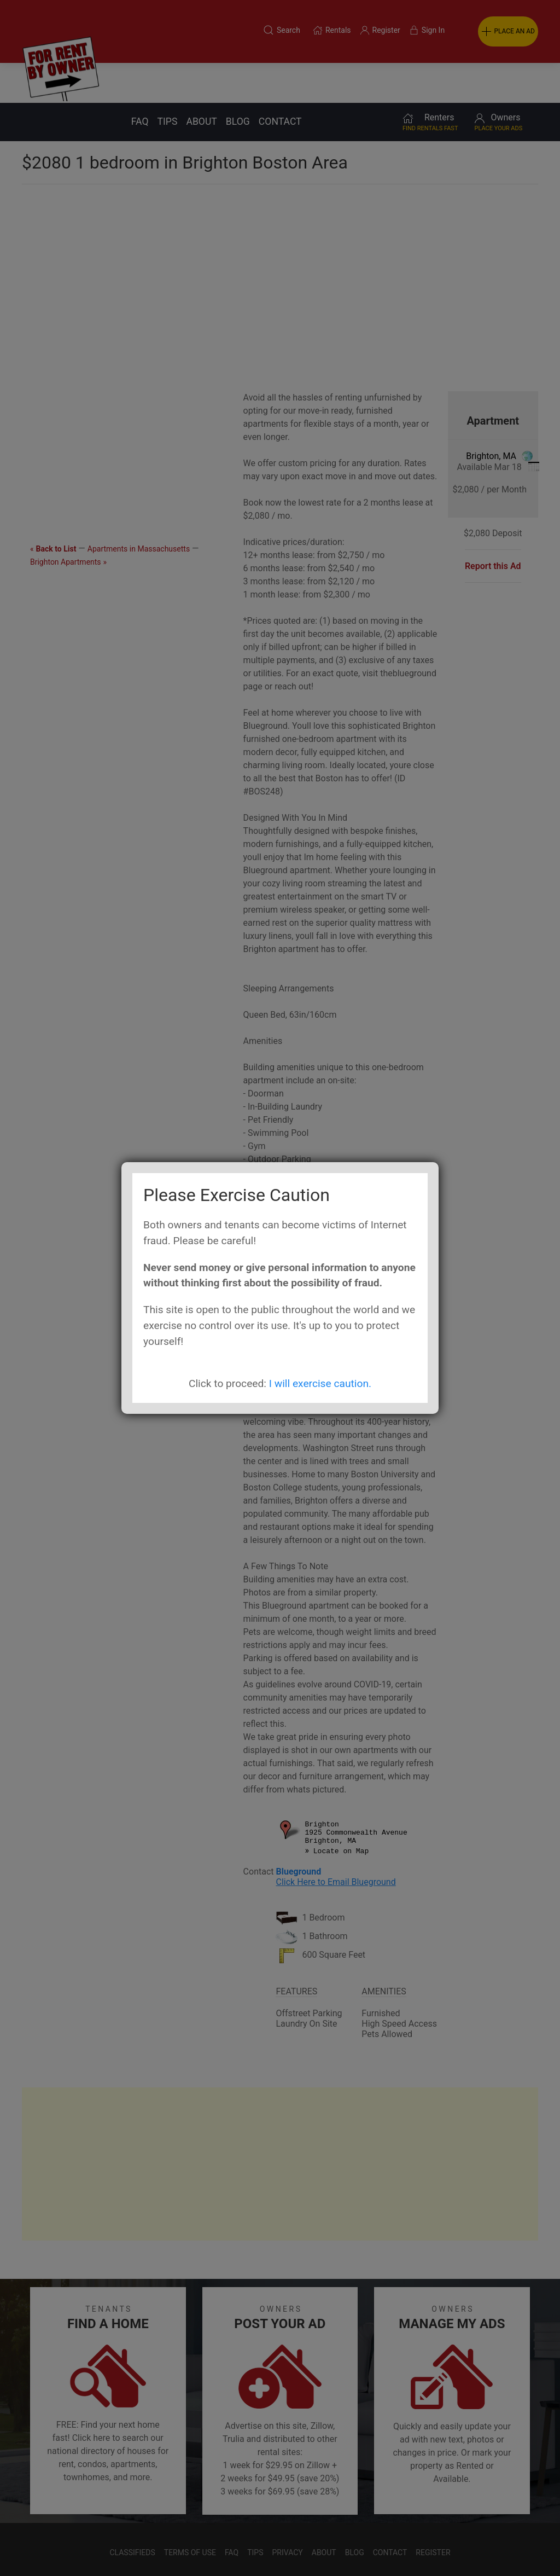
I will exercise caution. (320, 1383)
